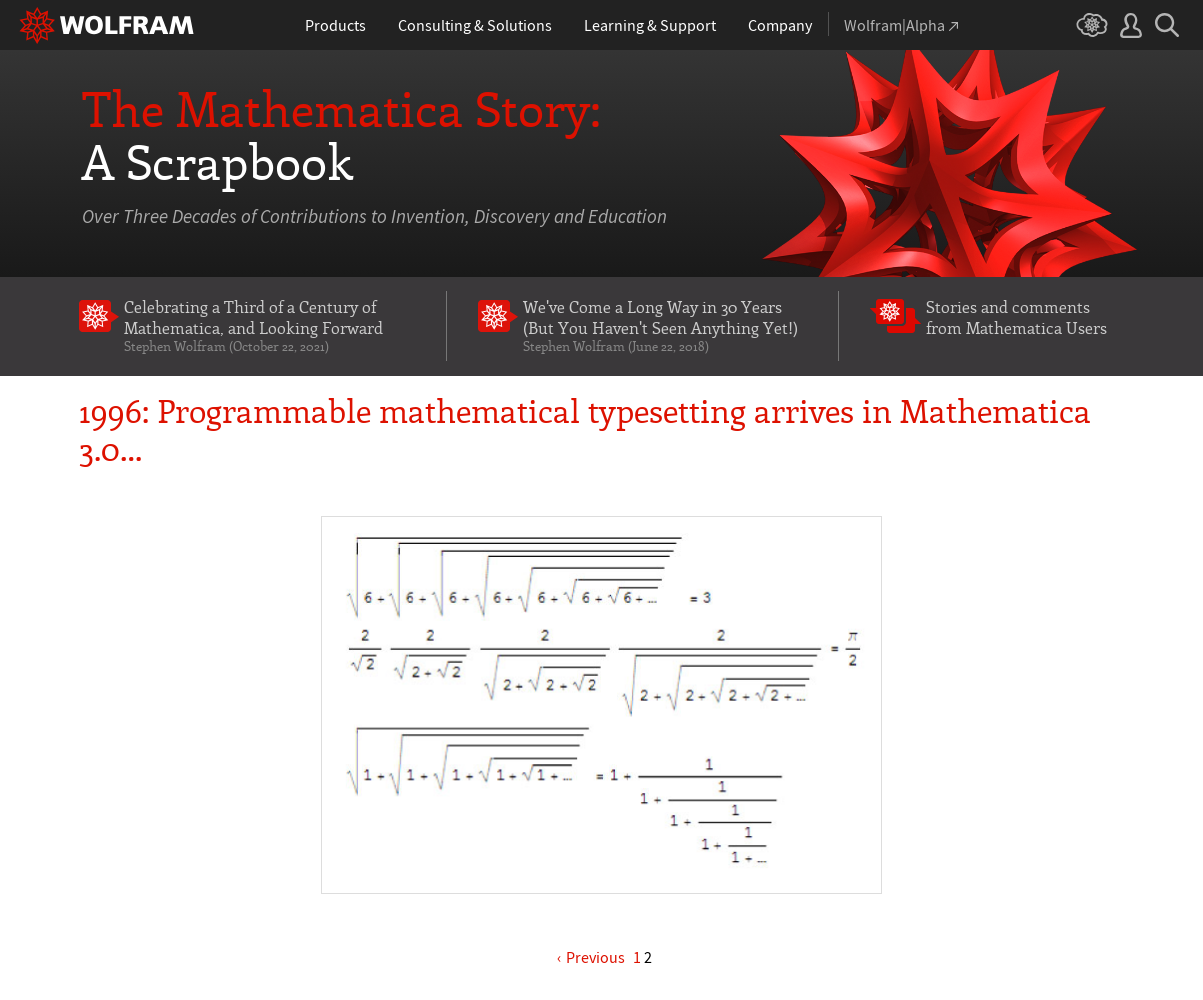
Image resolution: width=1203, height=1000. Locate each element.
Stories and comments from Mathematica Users (1016, 316)
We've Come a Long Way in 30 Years (665, 325)
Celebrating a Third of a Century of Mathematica (269, 325)
